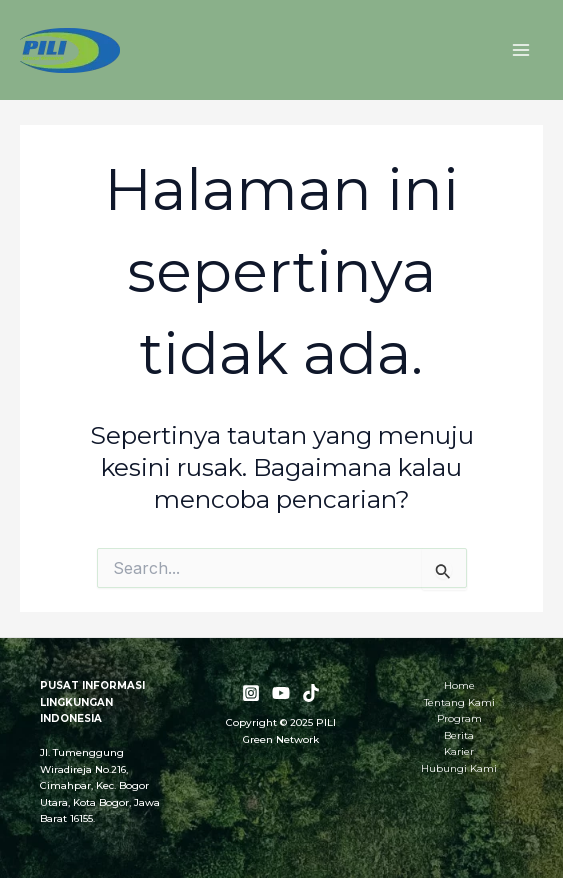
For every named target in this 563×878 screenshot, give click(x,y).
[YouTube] (281, 693)
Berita (459, 735)
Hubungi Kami (459, 768)
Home (459, 685)
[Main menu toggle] (520, 50)
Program (459, 718)
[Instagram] (251, 693)
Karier (459, 751)
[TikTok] (311, 693)
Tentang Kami (459, 702)
